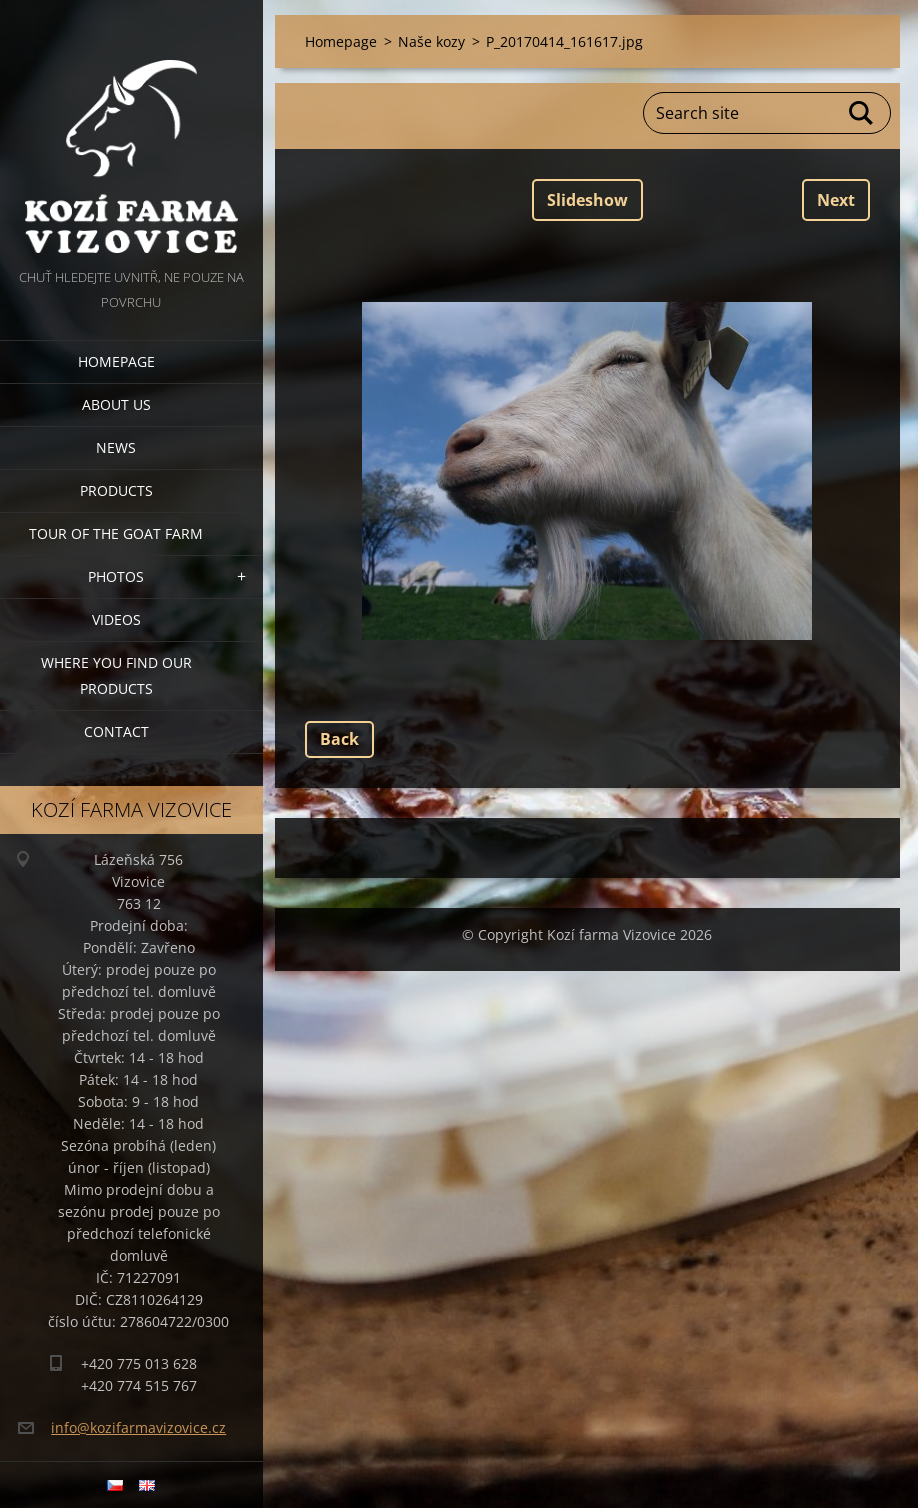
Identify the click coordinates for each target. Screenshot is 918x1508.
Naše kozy (431, 41)
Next (836, 200)
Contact (116, 731)
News (116, 447)
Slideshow (587, 200)
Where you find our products (116, 675)
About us (116, 404)
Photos (116, 576)
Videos (116, 619)
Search (862, 113)
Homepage (116, 361)
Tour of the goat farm (116, 533)
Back (339, 739)
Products (116, 490)
